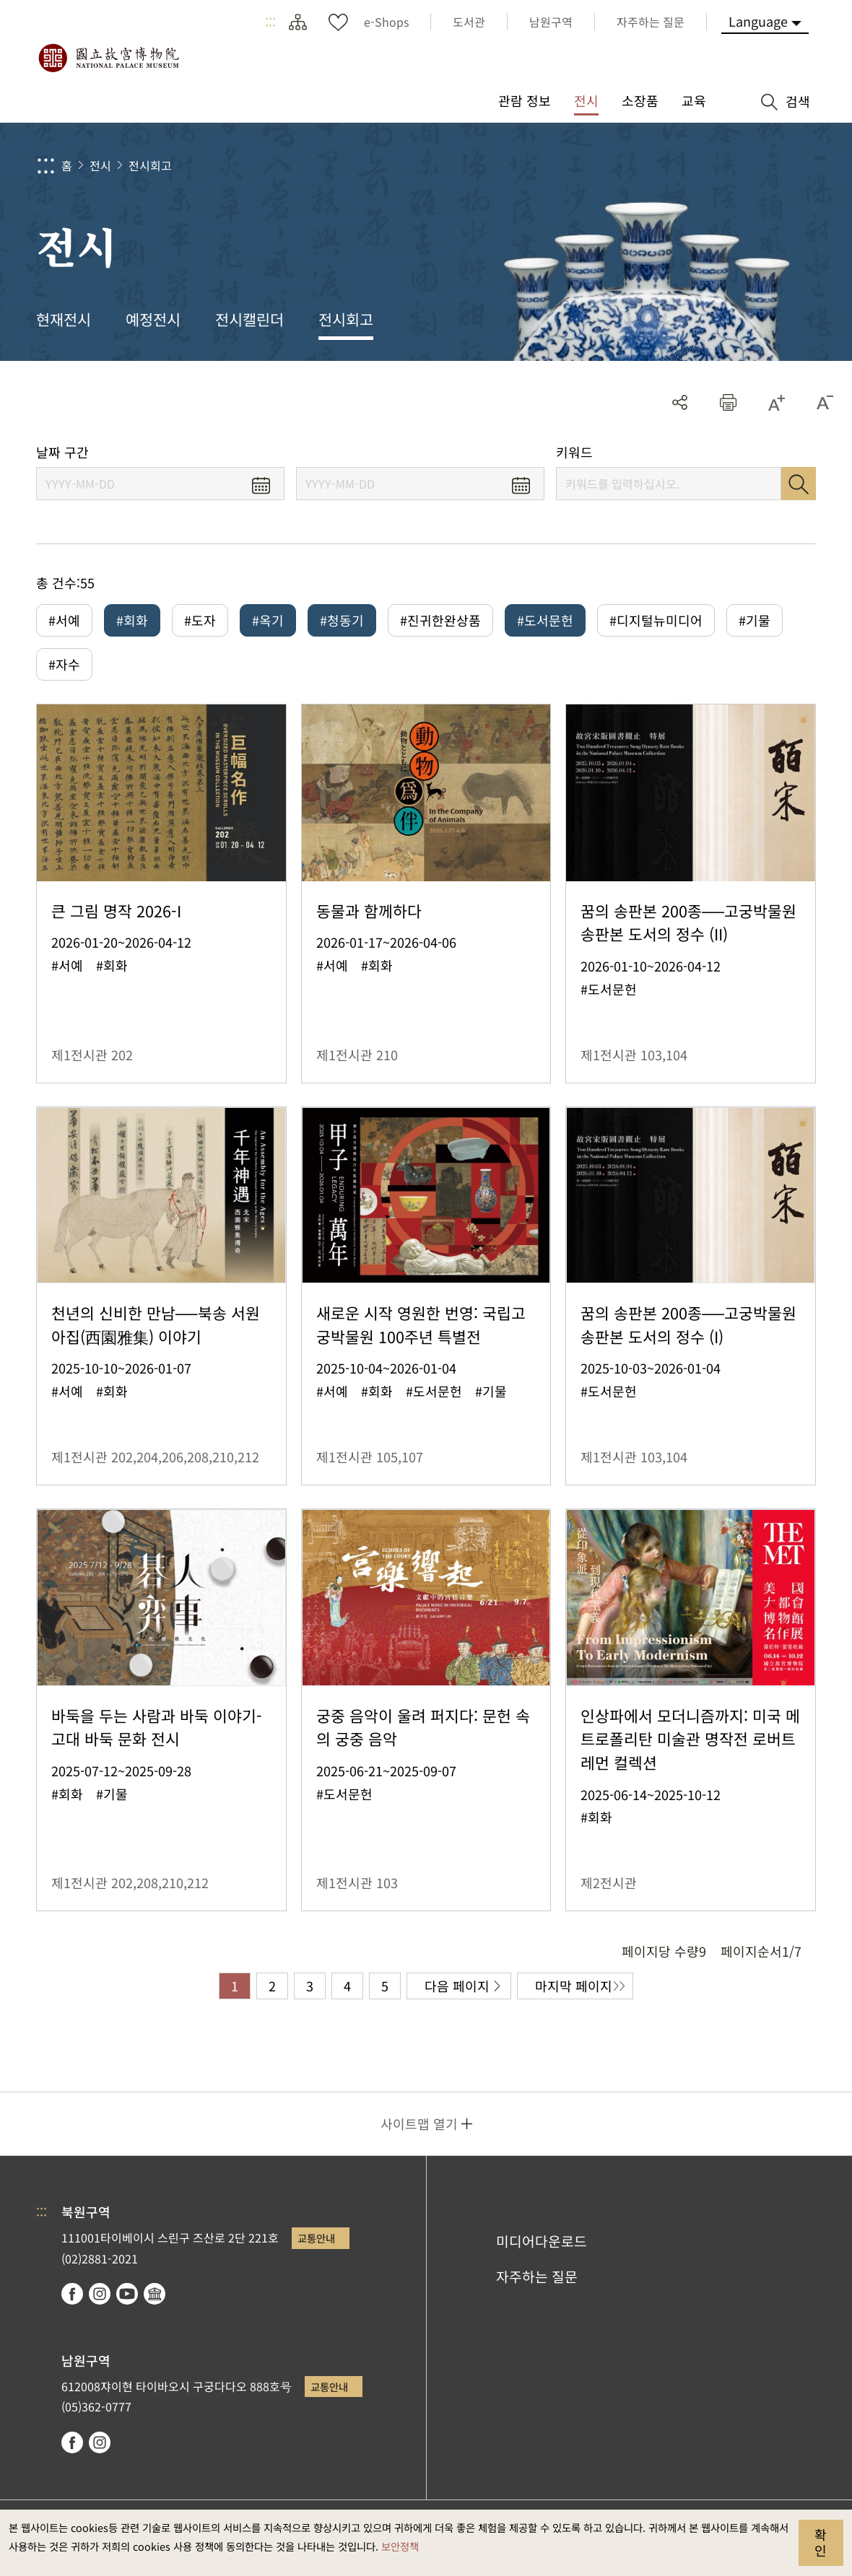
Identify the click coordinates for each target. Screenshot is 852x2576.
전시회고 (150, 165)
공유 (679, 402)
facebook (72, 2294)
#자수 (64, 664)
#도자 (200, 620)
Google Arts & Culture (154, 2294)
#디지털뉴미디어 (656, 620)
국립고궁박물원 (108, 57)
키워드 (574, 452)
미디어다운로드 (541, 2241)
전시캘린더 (249, 319)
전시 (100, 165)
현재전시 (63, 319)
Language (758, 21)
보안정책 (400, 2546)
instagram (99, 2294)
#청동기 (342, 620)
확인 (820, 2542)
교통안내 (316, 2237)
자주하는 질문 (537, 2276)
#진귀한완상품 (440, 620)
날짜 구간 (62, 452)
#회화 (132, 620)
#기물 (754, 620)
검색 (798, 483)
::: (270, 21)
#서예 (64, 620)
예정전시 (153, 319)
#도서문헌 (545, 620)
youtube (127, 2294)
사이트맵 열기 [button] (419, 2123)
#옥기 (268, 620)
